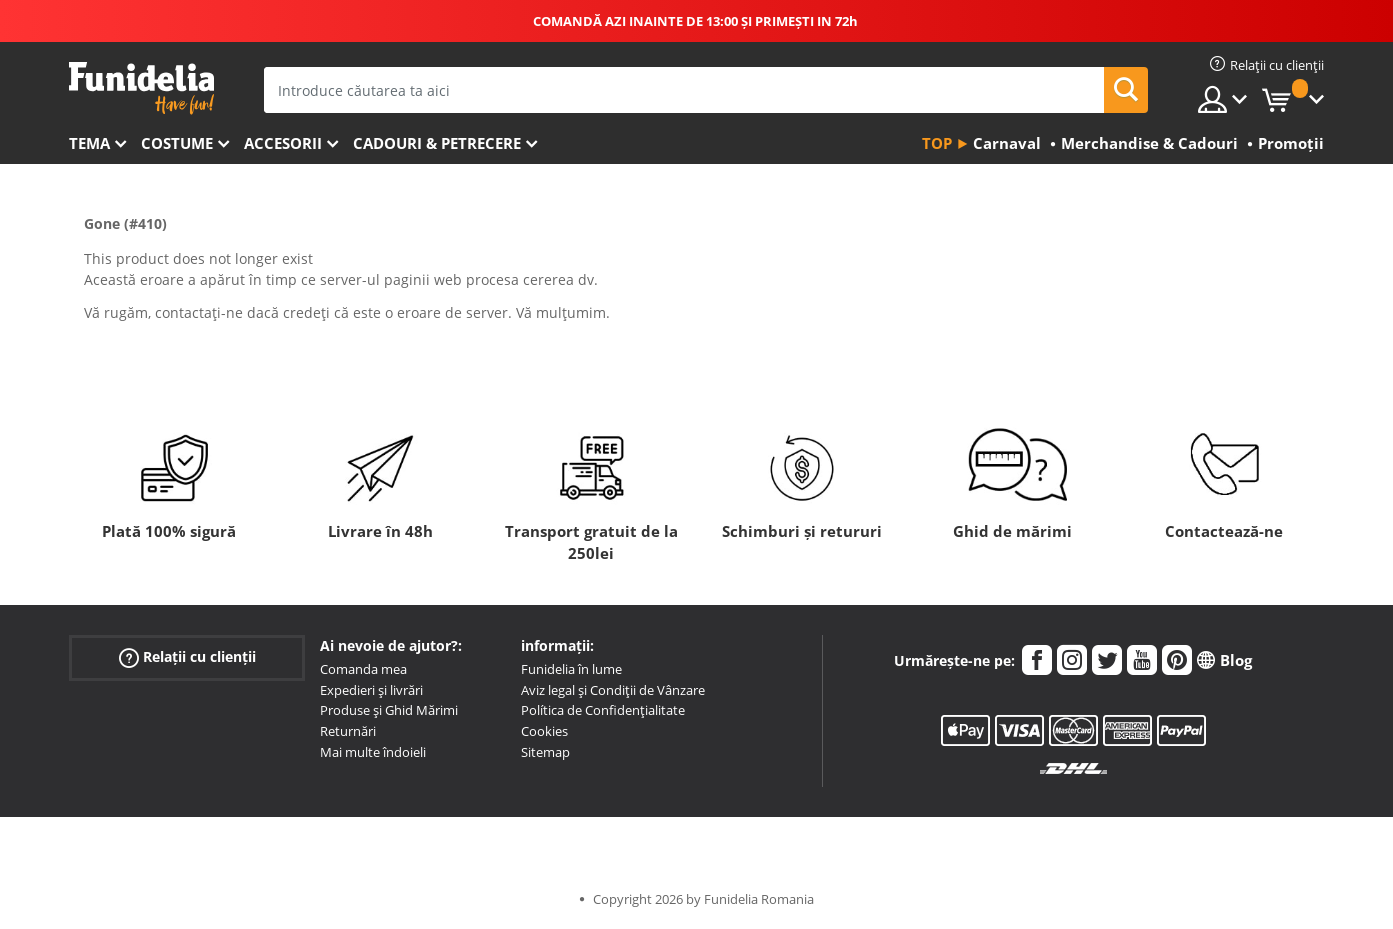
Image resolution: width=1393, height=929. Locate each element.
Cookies (544, 731)
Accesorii (283, 143)
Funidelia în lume (571, 669)
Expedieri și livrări (371, 690)
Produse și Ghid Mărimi (389, 710)
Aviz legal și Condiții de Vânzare (613, 690)
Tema (89, 143)
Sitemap (545, 752)
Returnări (348, 731)
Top (937, 143)
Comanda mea (363, 669)
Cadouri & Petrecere (437, 143)
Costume (177, 143)
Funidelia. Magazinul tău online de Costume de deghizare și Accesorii (141, 88)
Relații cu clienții (187, 657)
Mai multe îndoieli (373, 752)
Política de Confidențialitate (603, 710)
